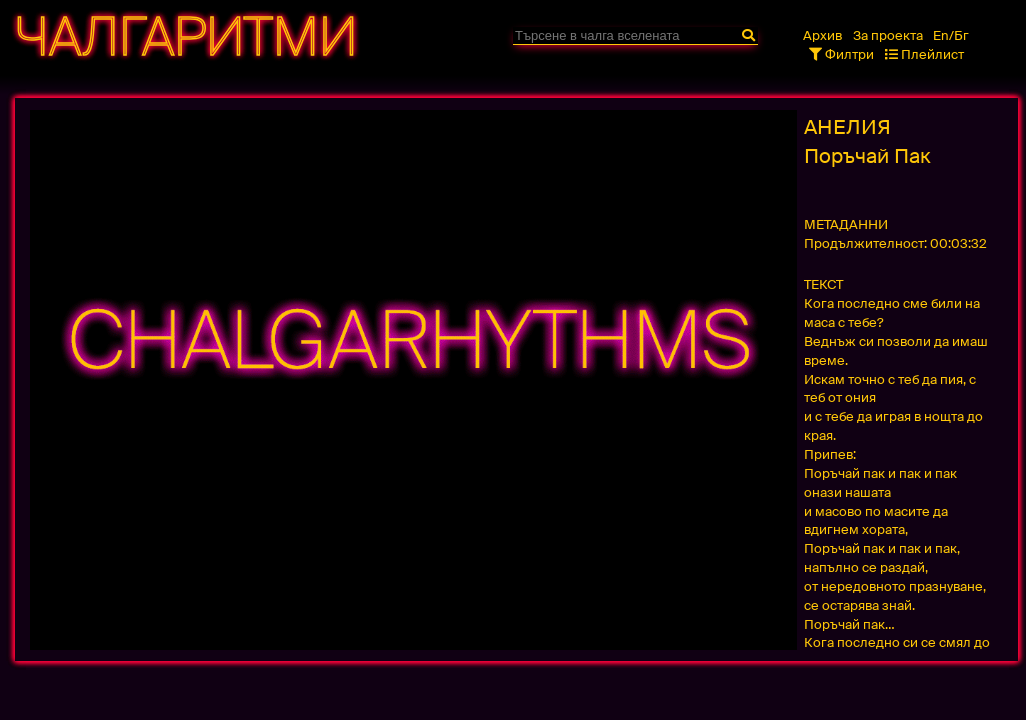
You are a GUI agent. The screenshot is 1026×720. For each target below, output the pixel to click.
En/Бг (951, 35)
